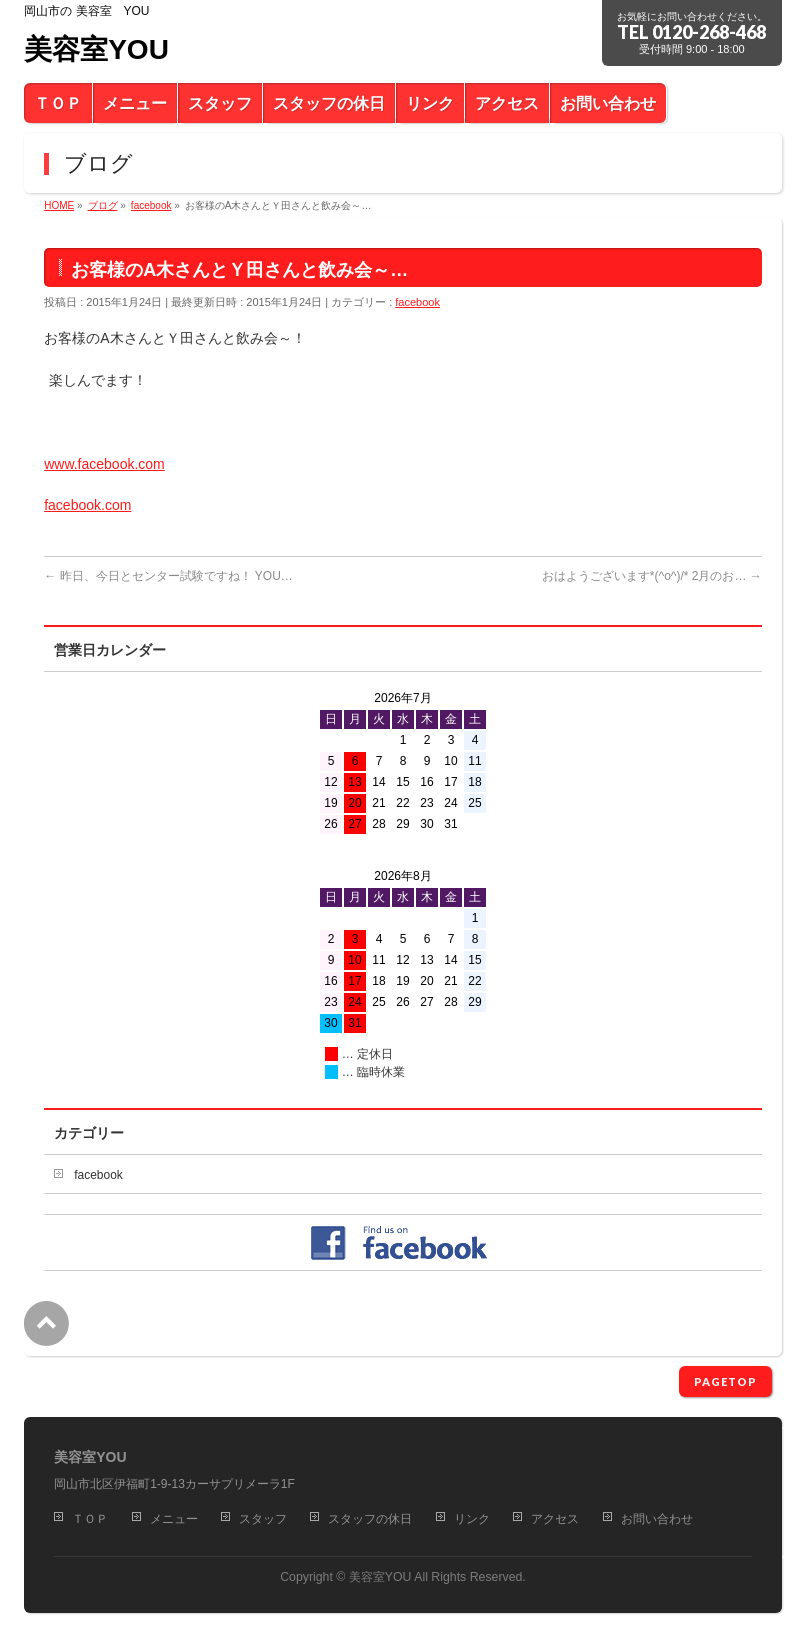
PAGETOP (725, 1381)
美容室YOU (96, 49)
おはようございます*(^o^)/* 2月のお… (652, 576)
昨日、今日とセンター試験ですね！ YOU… (168, 576)
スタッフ (263, 1519)
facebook (417, 302)
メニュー (174, 1519)
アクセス (555, 1519)
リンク (472, 1519)
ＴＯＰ (90, 1519)
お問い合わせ (657, 1519)
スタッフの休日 (370, 1519)
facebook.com (87, 505)
